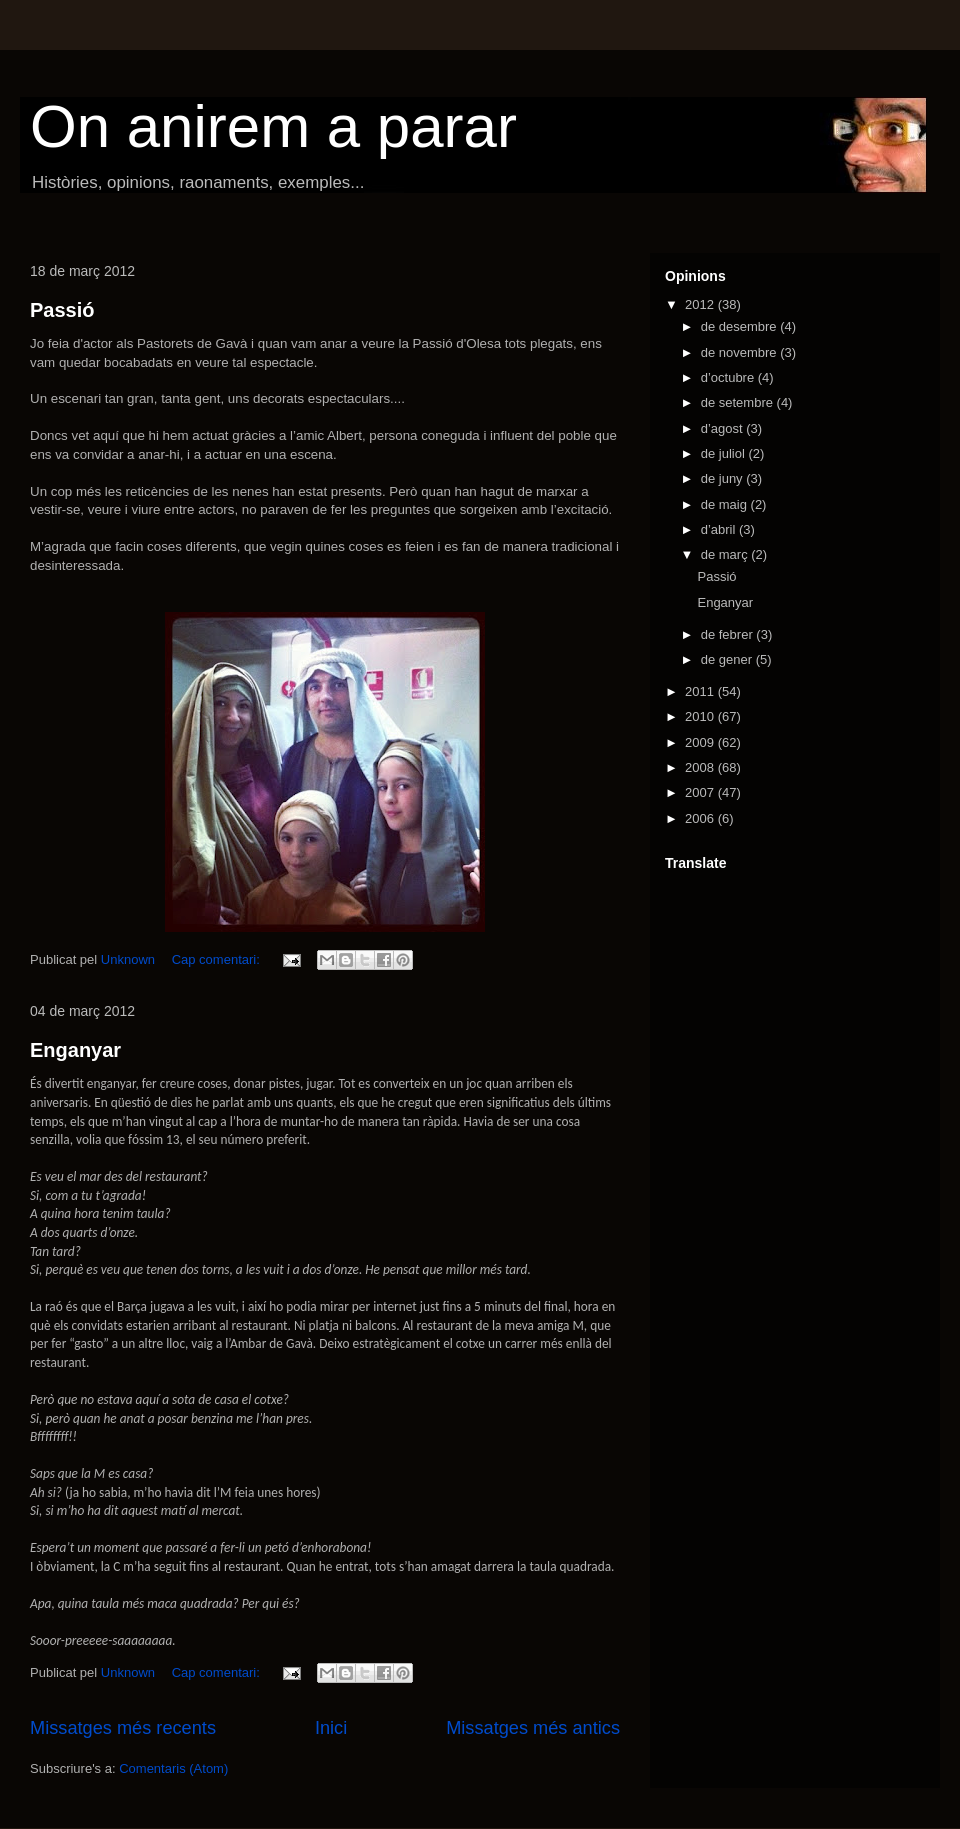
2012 (701, 304)
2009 (701, 742)
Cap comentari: (218, 959)
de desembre (741, 326)
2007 (701, 792)
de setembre (739, 402)
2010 (701, 716)
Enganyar (75, 1050)
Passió (62, 310)
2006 (701, 818)
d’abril (720, 529)
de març (726, 554)
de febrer (729, 634)
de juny (724, 478)
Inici (331, 1728)
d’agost (724, 428)
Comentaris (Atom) (173, 1768)
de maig (726, 504)
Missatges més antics (533, 1728)
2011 (701, 691)
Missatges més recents (123, 1728)
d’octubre (729, 377)
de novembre (741, 352)
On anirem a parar (273, 126)
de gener (728, 659)
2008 (701, 767)
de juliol (725, 453)
